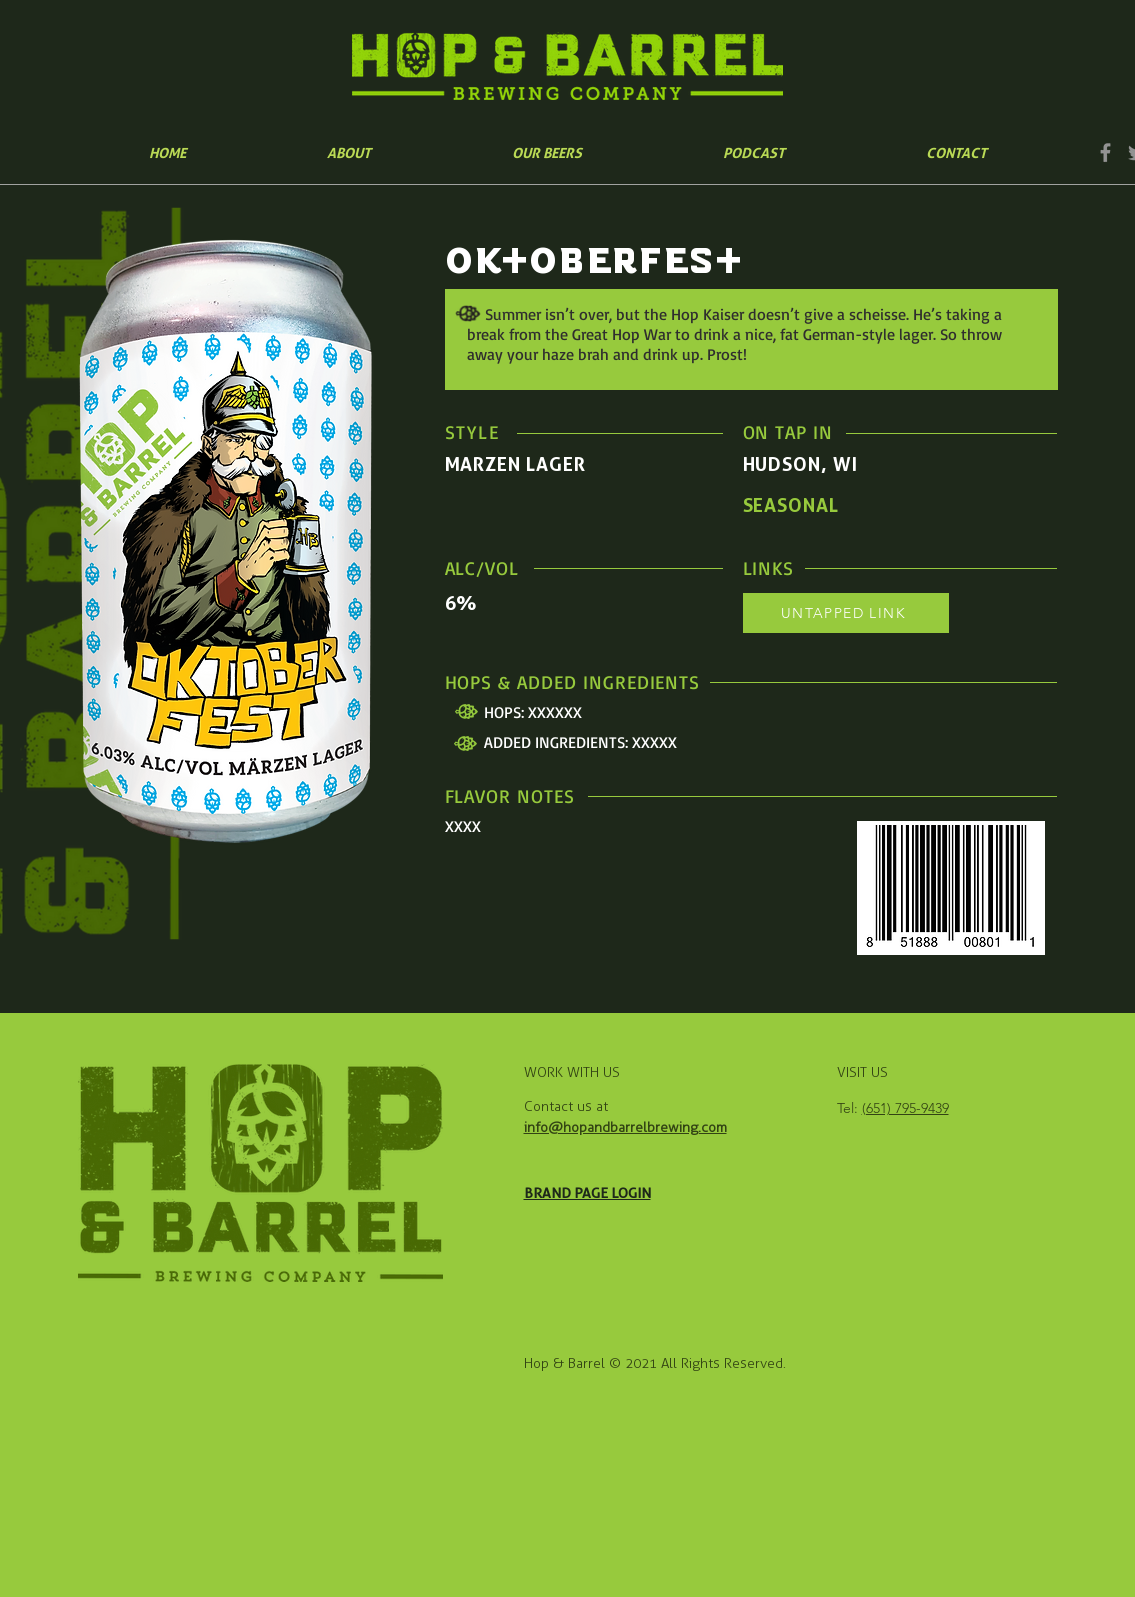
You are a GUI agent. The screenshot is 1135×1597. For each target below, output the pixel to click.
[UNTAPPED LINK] (846, 613)
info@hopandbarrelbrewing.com (625, 1127)
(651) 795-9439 (905, 1108)
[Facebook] (1105, 152)
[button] (547, 152)
